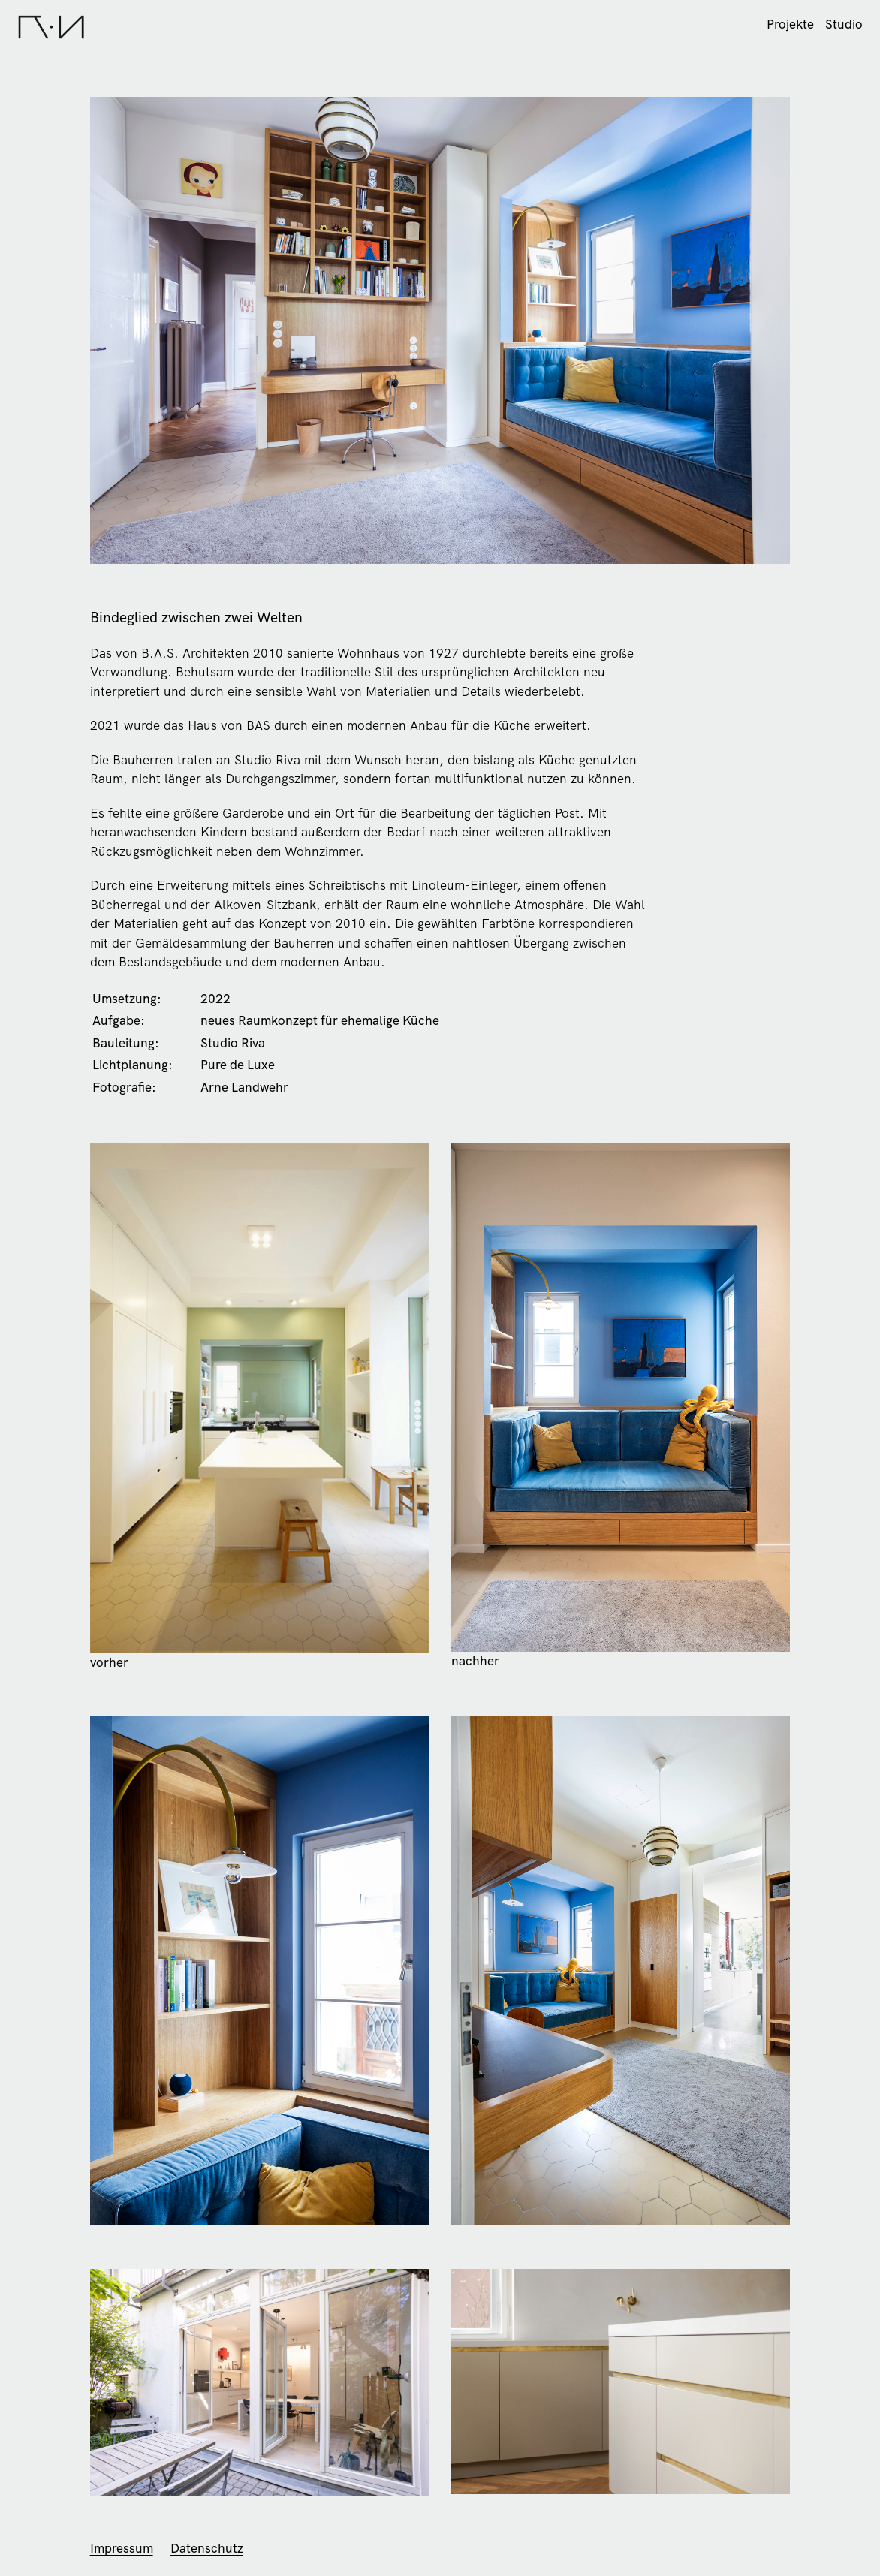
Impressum (121, 2548)
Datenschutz (206, 2548)
